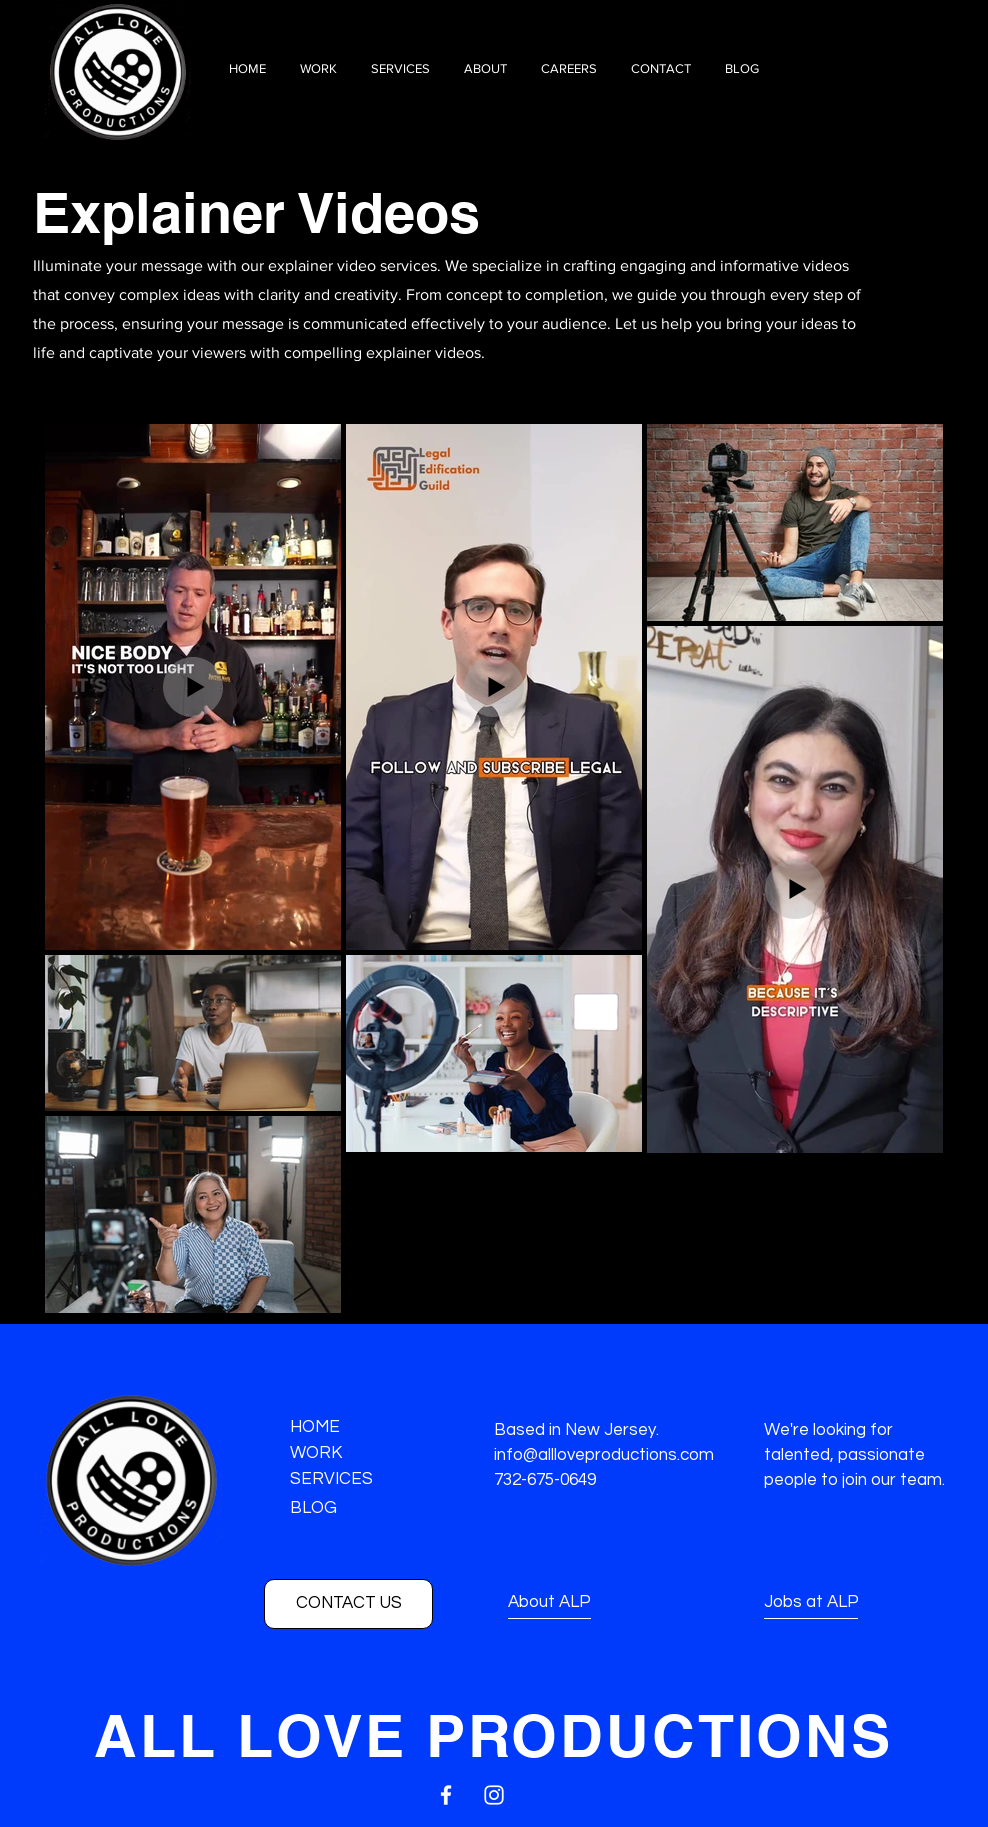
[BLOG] (361, 1509)
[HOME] (361, 1428)
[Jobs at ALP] (835, 1603)
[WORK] (361, 1454)
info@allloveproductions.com (604, 1455)
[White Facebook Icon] (446, 1795)
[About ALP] (581, 1603)
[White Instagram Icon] (494, 1795)
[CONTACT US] (348, 1604)
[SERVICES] (361, 1480)
